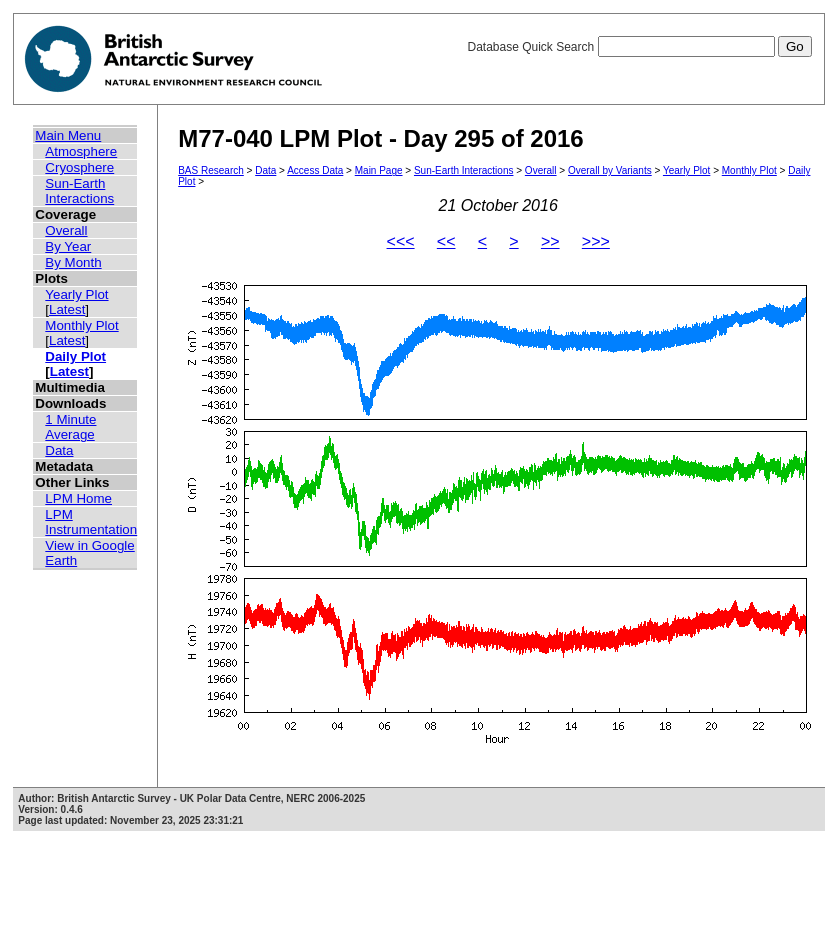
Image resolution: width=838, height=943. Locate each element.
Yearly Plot (76, 294)
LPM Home (78, 498)
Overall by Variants (610, 170)
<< (446, 241)
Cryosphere (79, 167)
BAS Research (211, 170)
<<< (401, 241)
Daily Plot (75, 356)
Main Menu (68, 135)
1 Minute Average (70, 427)
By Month (73, 262)
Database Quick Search (639, 47)
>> (550, 241)
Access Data (315, 170)
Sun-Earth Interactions (79, 191)
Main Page (379, 170)
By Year (68, 246)
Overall (66, 230)
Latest (67, 309)
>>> (596, 241)
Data (59, 450)
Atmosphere (81, 151)
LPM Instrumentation (91, 522)
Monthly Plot (81, 325)
